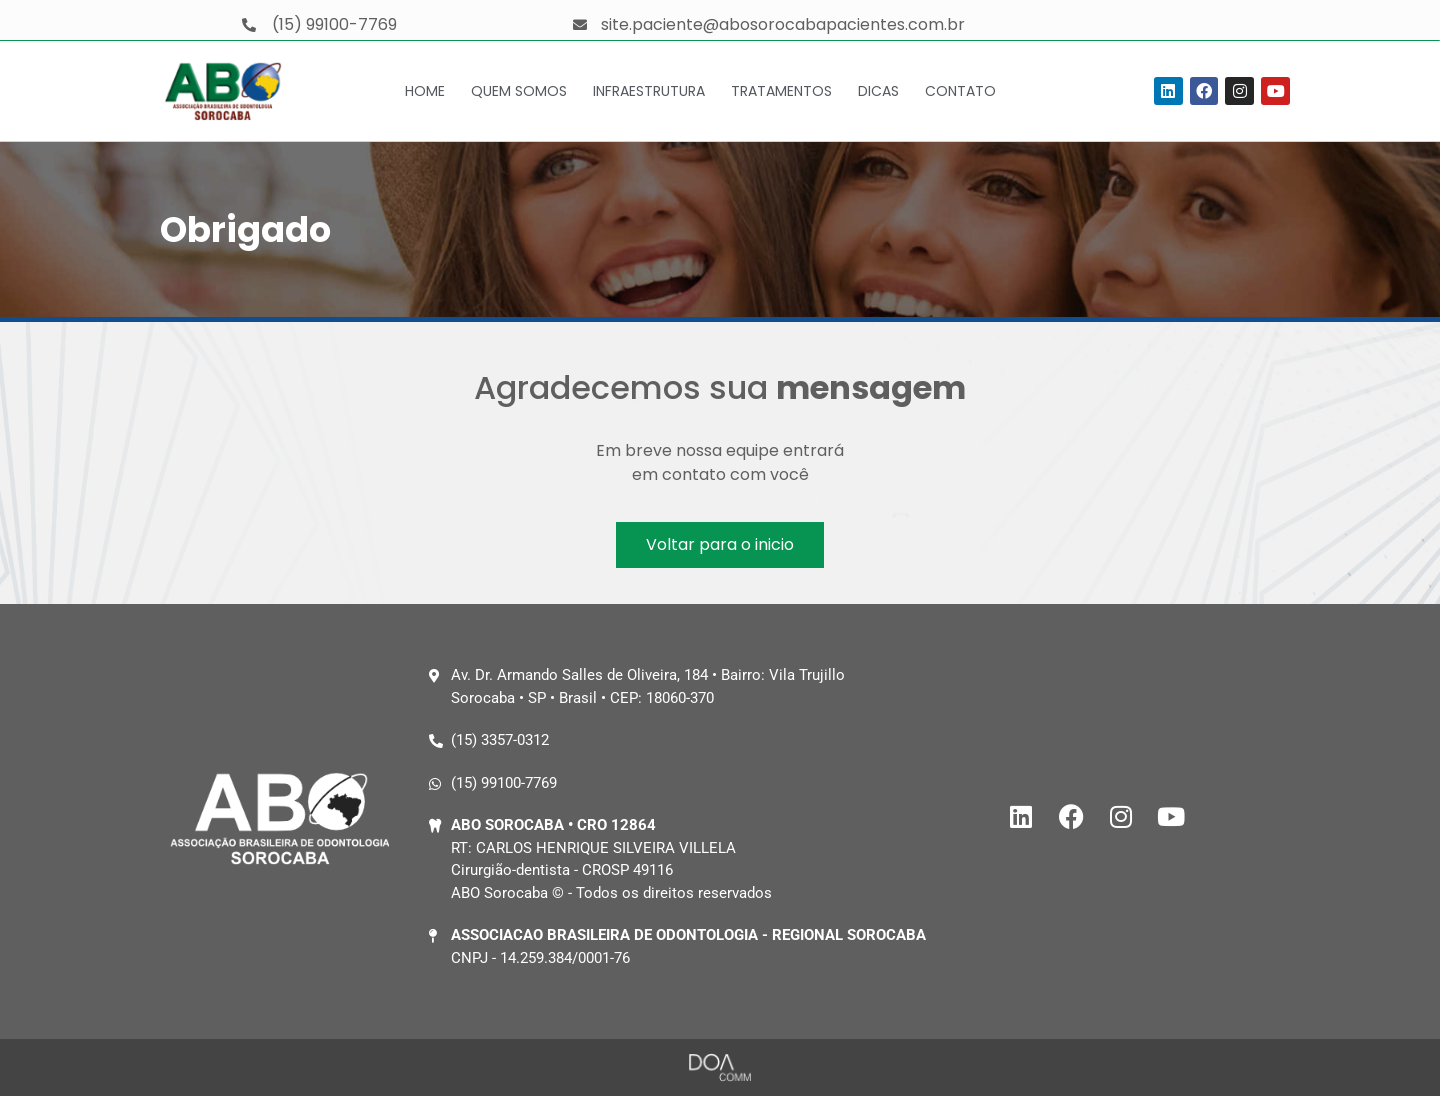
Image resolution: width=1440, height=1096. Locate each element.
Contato (960, 91)
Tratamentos (781, 91)
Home (425, 91)
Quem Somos (519, 91)
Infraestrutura (649, 91)
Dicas (878, 91)
